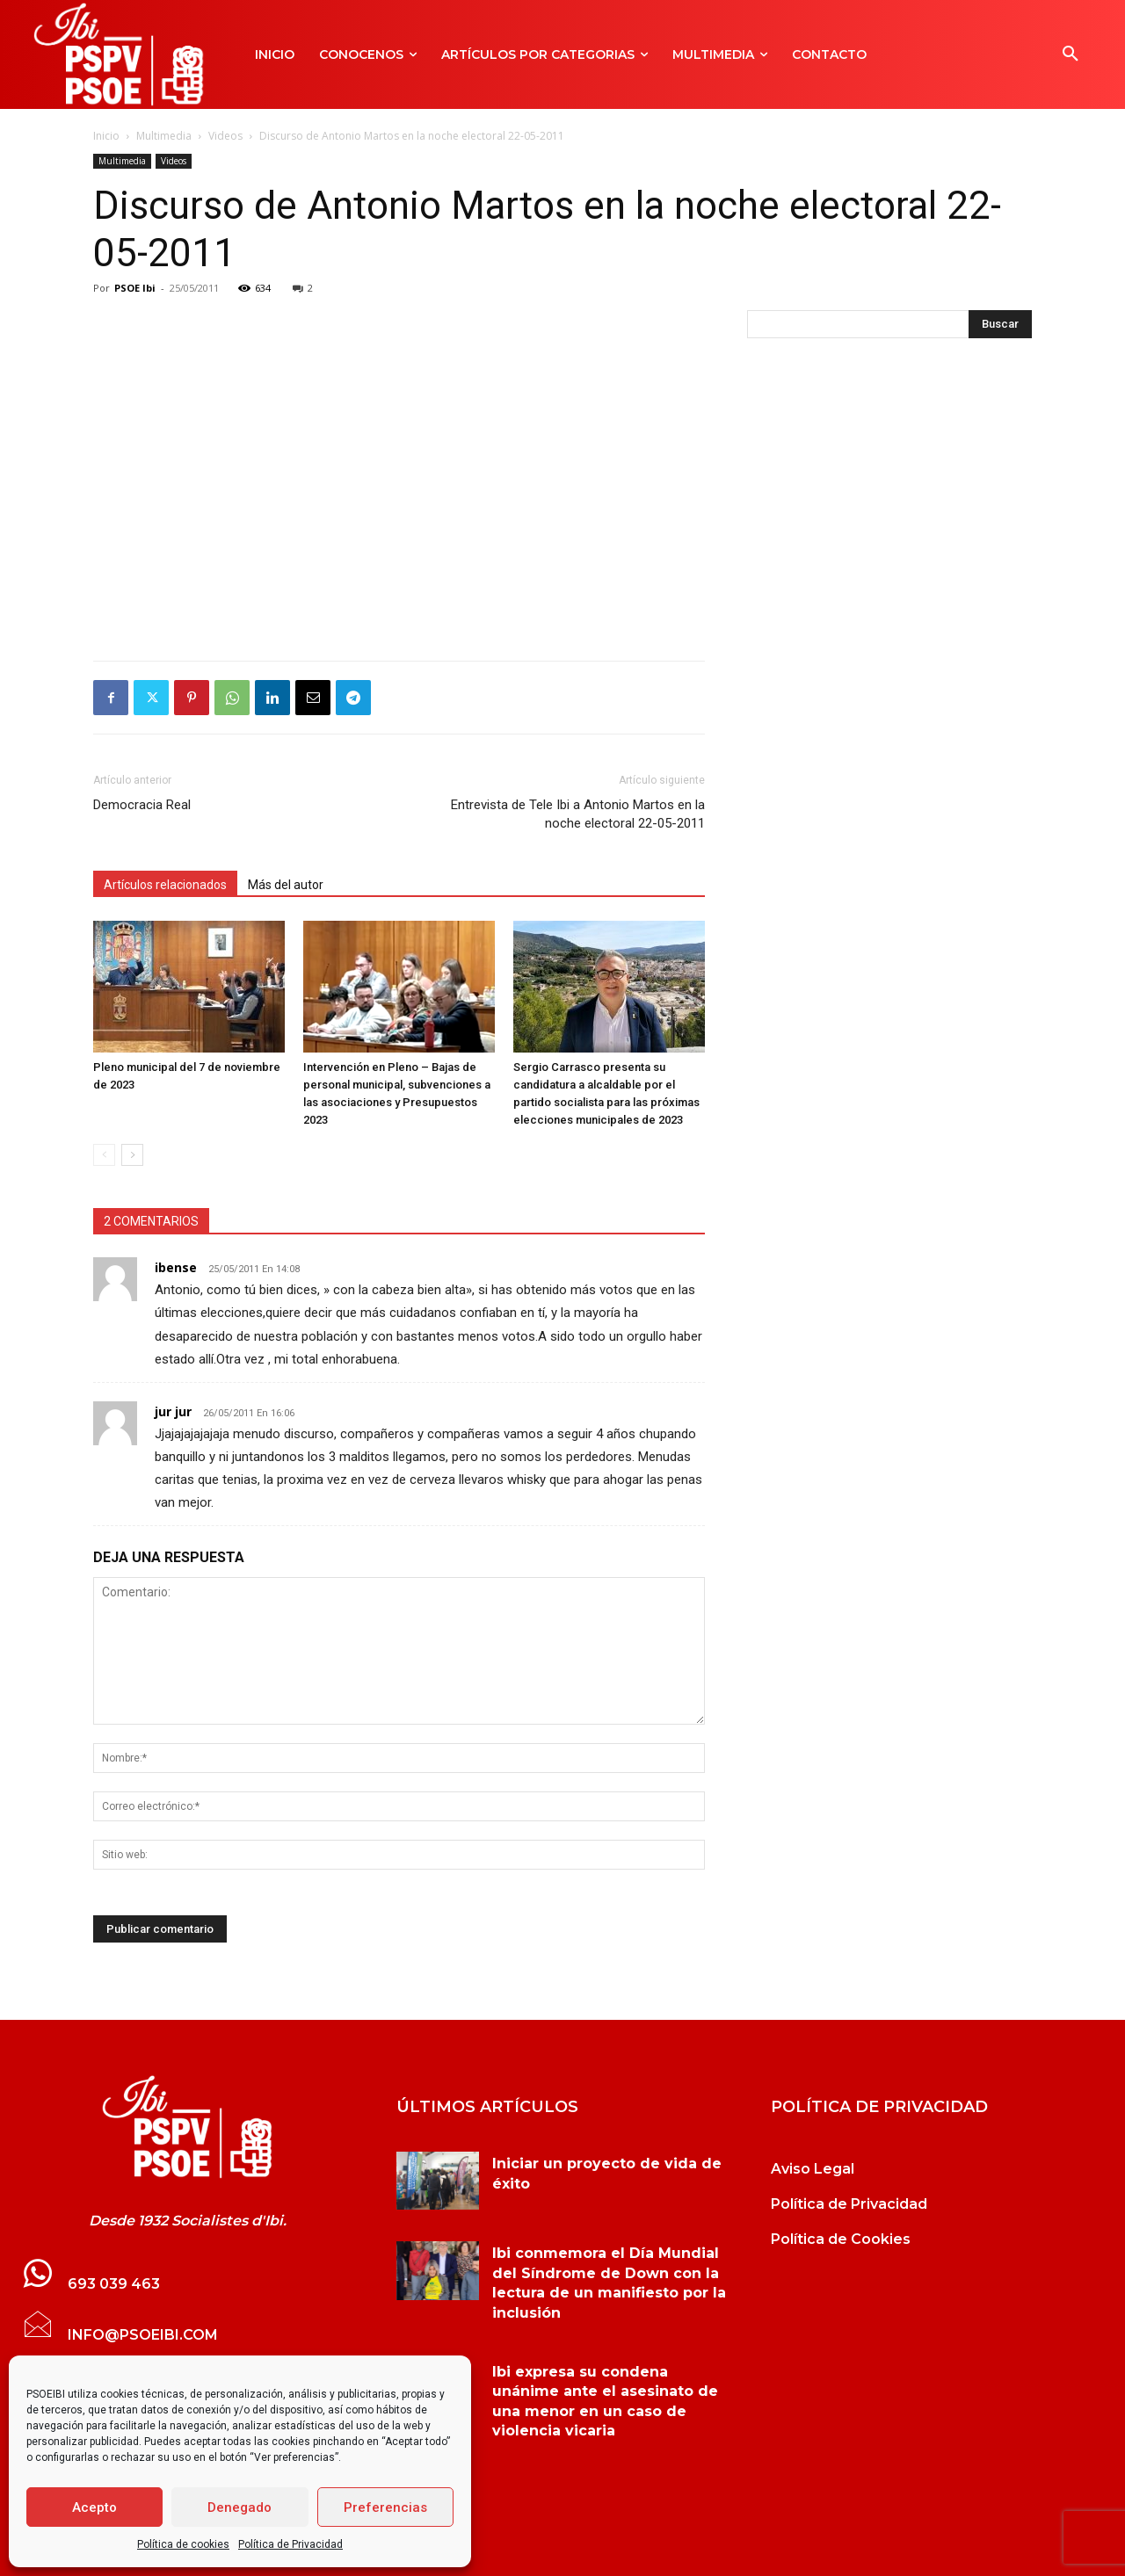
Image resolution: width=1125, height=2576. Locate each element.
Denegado (239, 2507)
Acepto (94, 2507)
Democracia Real (142, 805)
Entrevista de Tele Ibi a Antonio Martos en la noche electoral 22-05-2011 (578, 814)
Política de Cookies (841, 2239)
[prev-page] (104, 1155)
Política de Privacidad (290, 2544)
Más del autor (285, 885)
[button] (1070, 54)
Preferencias (385, 2507)
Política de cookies (183, 2544)
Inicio (106, 135)
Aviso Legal (812, 2168)
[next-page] (132, 1155)
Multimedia (164, 135)
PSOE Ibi (135, 287)
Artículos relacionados (165, 885)
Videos (225, 135)
